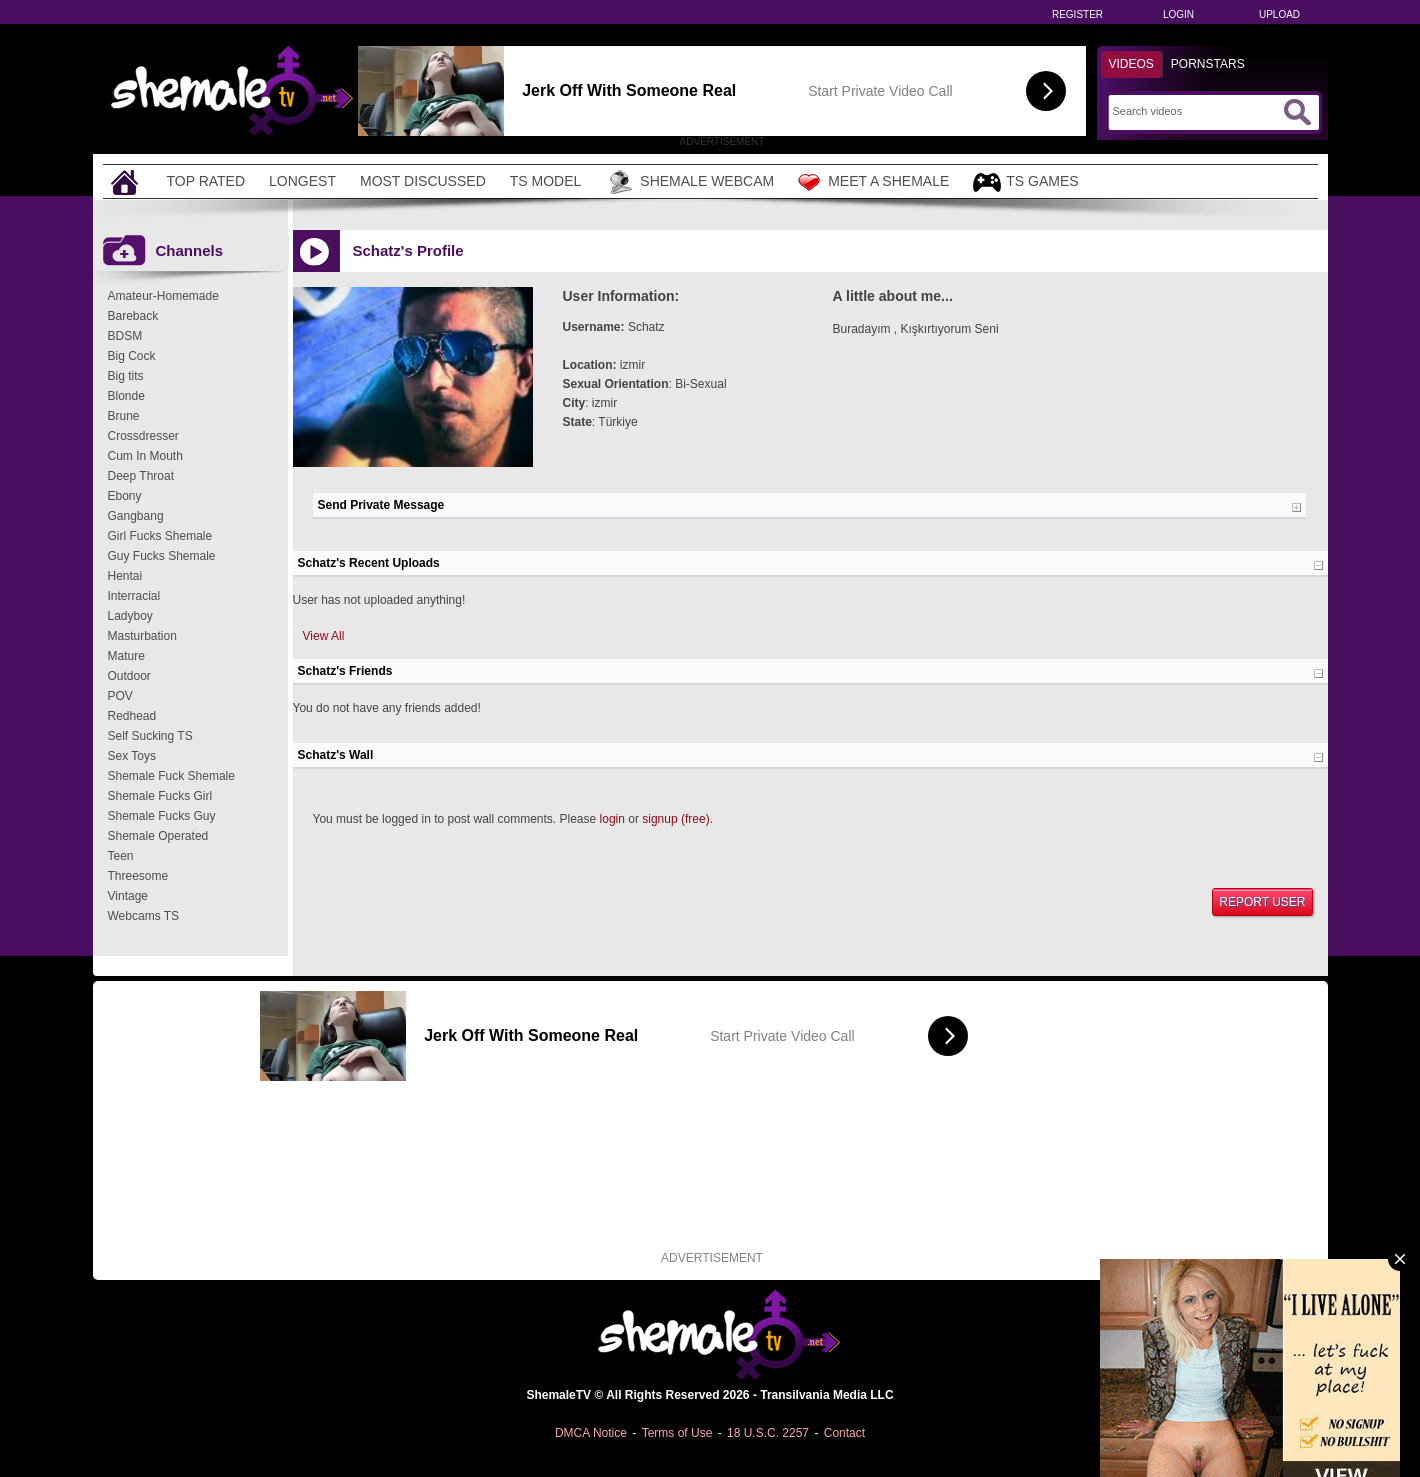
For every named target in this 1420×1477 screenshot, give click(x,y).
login (612, 819)
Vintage (128, 896)
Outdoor (129, 676)
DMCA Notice (591, 1433)
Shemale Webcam (689, 182)
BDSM (125, 336)
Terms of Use (677, 1433)
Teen (121, 856)
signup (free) (675, 819)
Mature (126, 656)
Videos (1131, 64)
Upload (1279, 14)
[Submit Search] (1297, 112)
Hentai (125, 576)
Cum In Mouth (145, 456)
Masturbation (142, 636)
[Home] (127, 181)
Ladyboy (130, 616)
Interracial (134, 596)
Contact (844, 1433)
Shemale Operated (158, 836)
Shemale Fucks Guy (162, 816)
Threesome (138, 876)
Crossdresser (143, 436)
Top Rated (206, 181)
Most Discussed (423, 181)
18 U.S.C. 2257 (768, 1433)
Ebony (125, 496)
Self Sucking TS (150, 736)
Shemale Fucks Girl (160, 796)
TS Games (1025, 182)
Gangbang (136, 516)
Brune (124, 416)
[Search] (1195, 111)
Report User (1262, 902)
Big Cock (132, 356)
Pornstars (1208, 64)
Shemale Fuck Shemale (171, 776)
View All (324, 636)
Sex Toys (132, 756)
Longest (302, 181)
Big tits (126, 376)
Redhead (132, 716)
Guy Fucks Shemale (162, 556)
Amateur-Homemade (163, 296)
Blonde (126, 396)
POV (120, 696)
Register (1077, 14)
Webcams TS (144, 916)
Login (1178, 14)
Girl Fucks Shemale (160, 536)
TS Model (546, 181)
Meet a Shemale (873, 182)
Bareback (133, 316)
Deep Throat (141, 476)
